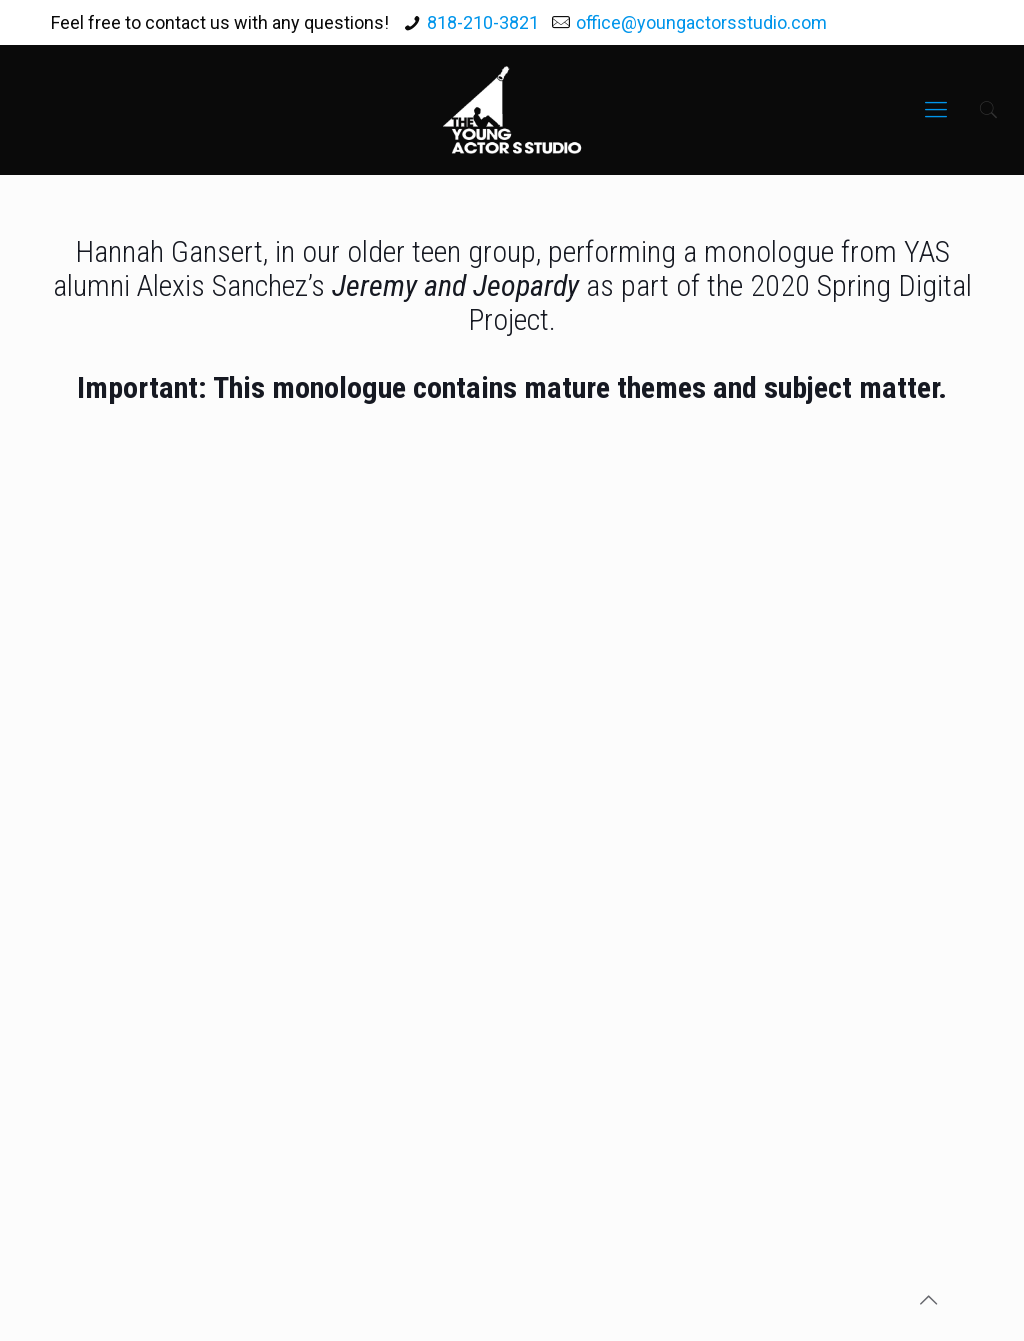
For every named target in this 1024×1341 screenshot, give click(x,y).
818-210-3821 (483, 22)
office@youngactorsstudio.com (701, 22)
